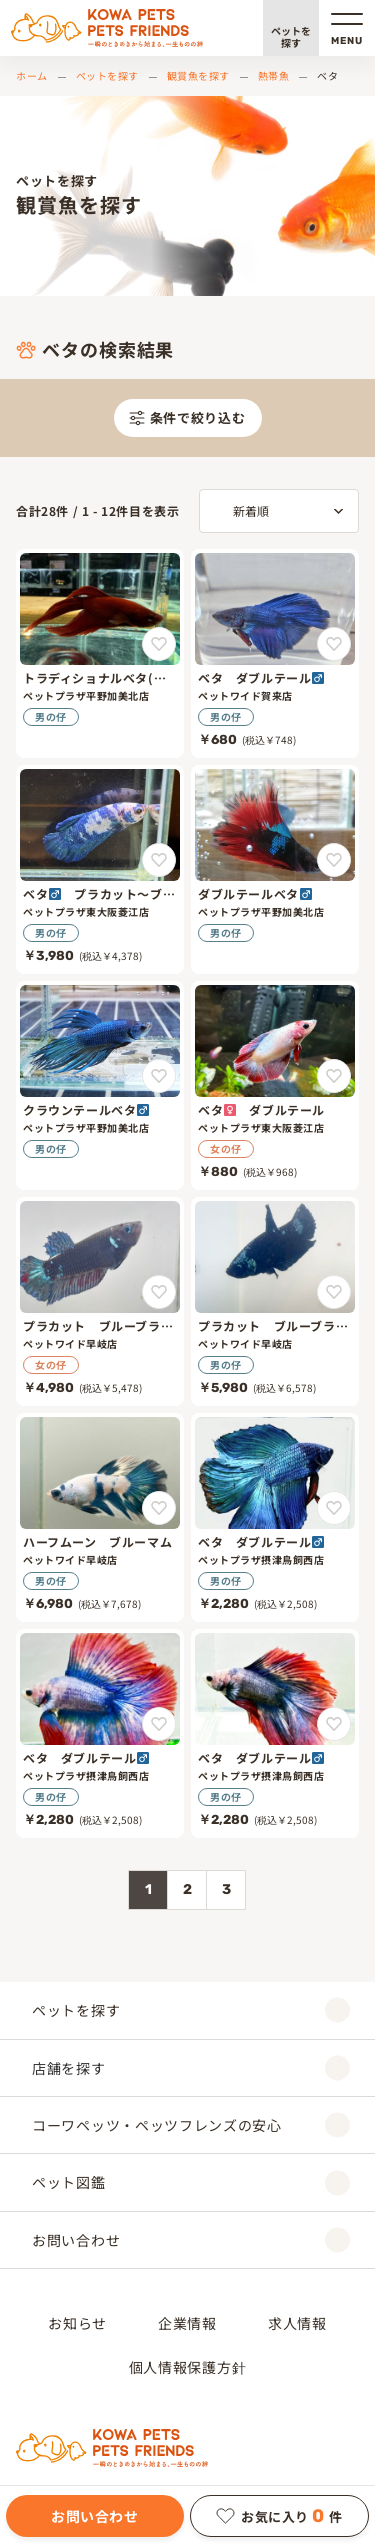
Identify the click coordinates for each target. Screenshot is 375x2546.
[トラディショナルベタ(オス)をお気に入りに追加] (159, 644)
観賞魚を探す (198, 75)
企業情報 (187, 2323)
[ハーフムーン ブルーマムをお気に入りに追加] (159, 1508)
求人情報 (297, 2323)
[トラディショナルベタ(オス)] (100, 653)
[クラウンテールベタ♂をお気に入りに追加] (159, 1076)
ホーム (32, 75)
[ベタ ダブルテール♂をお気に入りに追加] (334, 644)
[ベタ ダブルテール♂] (275, 653)
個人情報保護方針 (188, 2367)
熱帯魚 (274, 75)
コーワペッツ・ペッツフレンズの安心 (191, 2125)
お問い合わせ (94, 2516)
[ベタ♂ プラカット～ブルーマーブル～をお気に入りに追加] (159, 860)
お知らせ (77, 2323)
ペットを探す (291, 36)
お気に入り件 (279, 2516)
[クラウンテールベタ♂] (100, 1085)
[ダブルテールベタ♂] (275, 869)
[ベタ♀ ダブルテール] (275, 1085)
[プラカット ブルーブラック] (100, 1301)
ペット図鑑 (191, 2182)
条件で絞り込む (187, 417)
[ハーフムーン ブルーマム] (100, 1517)
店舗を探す (191, 2067)
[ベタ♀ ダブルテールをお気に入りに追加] (334, 1076)
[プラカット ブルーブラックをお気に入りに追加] (159, 1292)
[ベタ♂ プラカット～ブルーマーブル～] (100, 869)
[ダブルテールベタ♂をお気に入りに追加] (334, 860)
